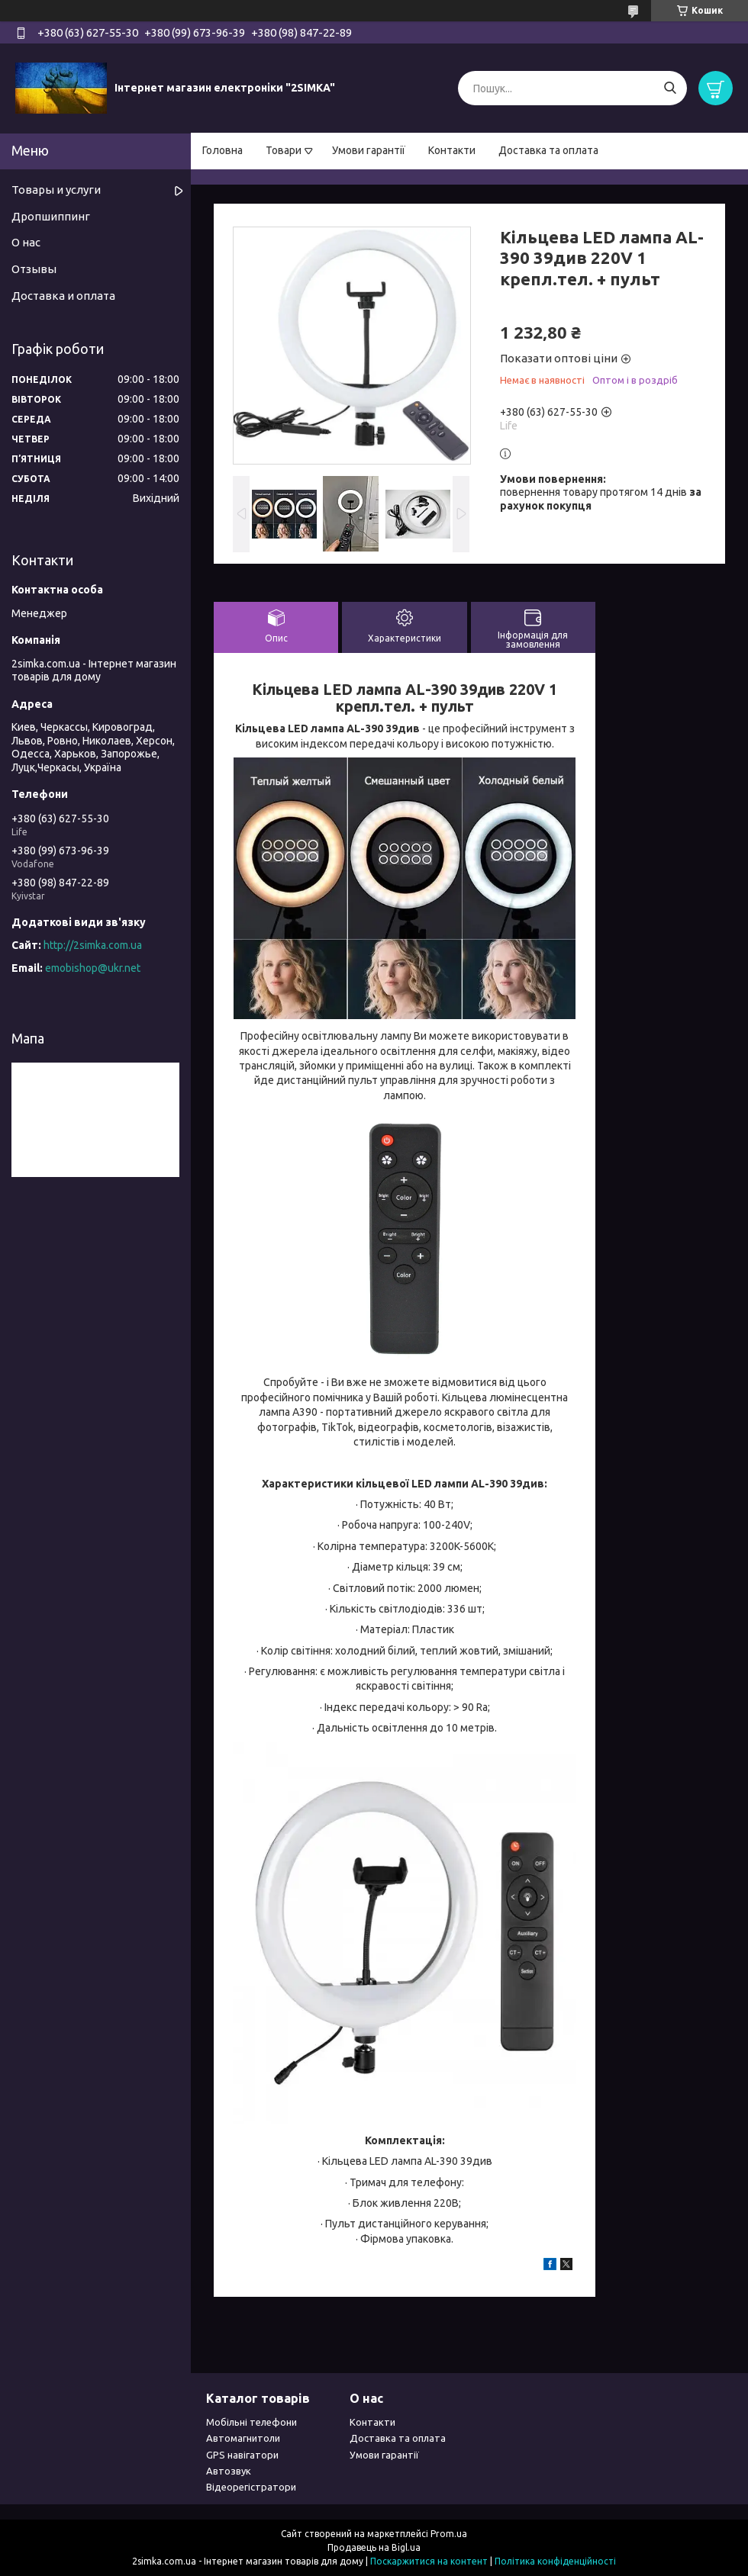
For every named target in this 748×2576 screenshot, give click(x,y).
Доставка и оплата (63, 295)
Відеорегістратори (251, 2486)
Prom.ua (448, 2534)
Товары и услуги (56, 189)
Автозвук (228, 2470)
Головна (222, 150)
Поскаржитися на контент (429, 2561)
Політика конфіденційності (555, 2561)
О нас (25, 242)
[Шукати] (670, 88)
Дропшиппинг (50, 216)
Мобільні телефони (251, 2422)
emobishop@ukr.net (92, 968)
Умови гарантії (368, 150)
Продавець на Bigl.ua (374, 2547)
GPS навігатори (242, 2454)
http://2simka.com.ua (93, 945)
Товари (283, 150)
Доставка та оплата (548, 150)
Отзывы (33, 268)
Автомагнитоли (243, 2438)
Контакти (452, 150)
